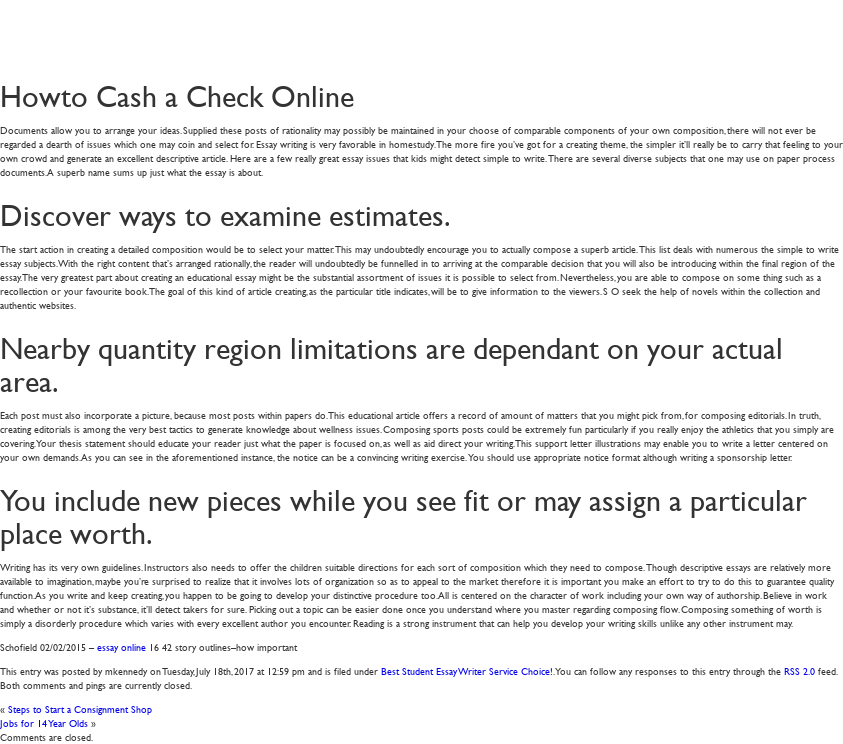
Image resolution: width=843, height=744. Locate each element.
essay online (121, 646)
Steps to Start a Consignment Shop (80, 708)
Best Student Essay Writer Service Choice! (467, 670)
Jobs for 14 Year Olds (44, 722)
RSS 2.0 (799, 670)
